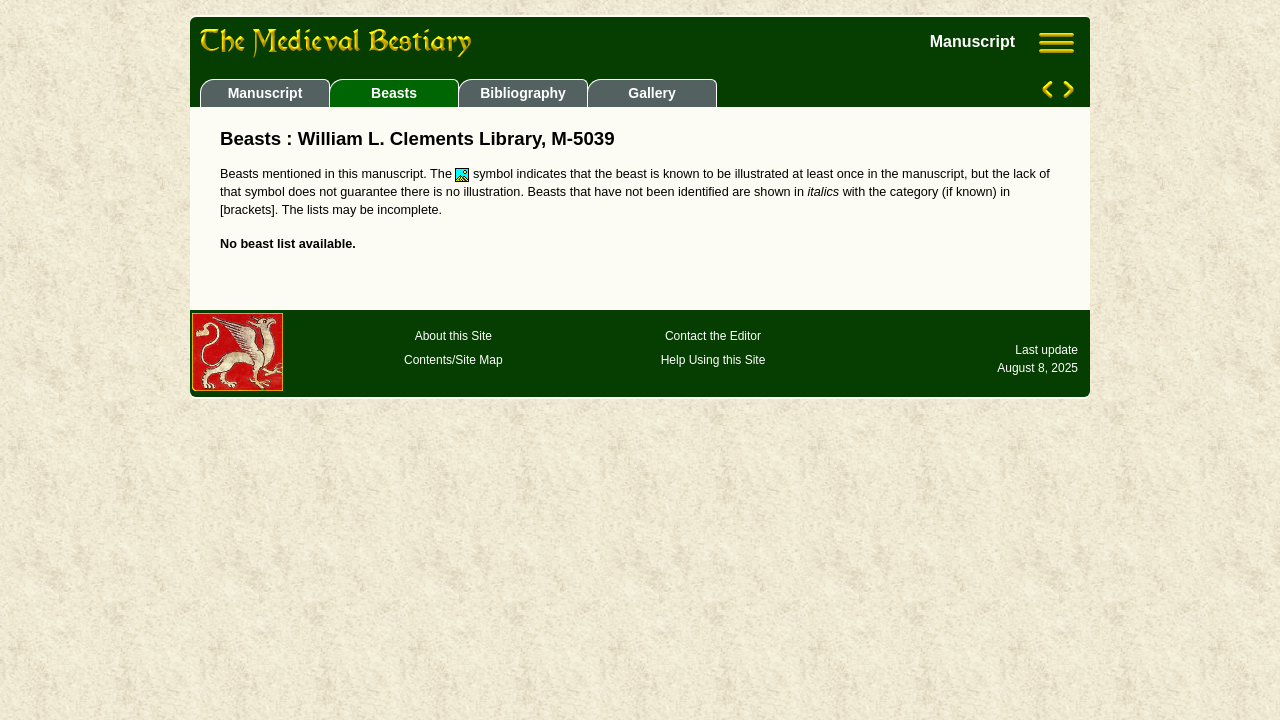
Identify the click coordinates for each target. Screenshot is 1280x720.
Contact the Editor (713, 336)
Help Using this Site (713, 360)
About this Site (453, 336)
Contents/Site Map (453, 360)
